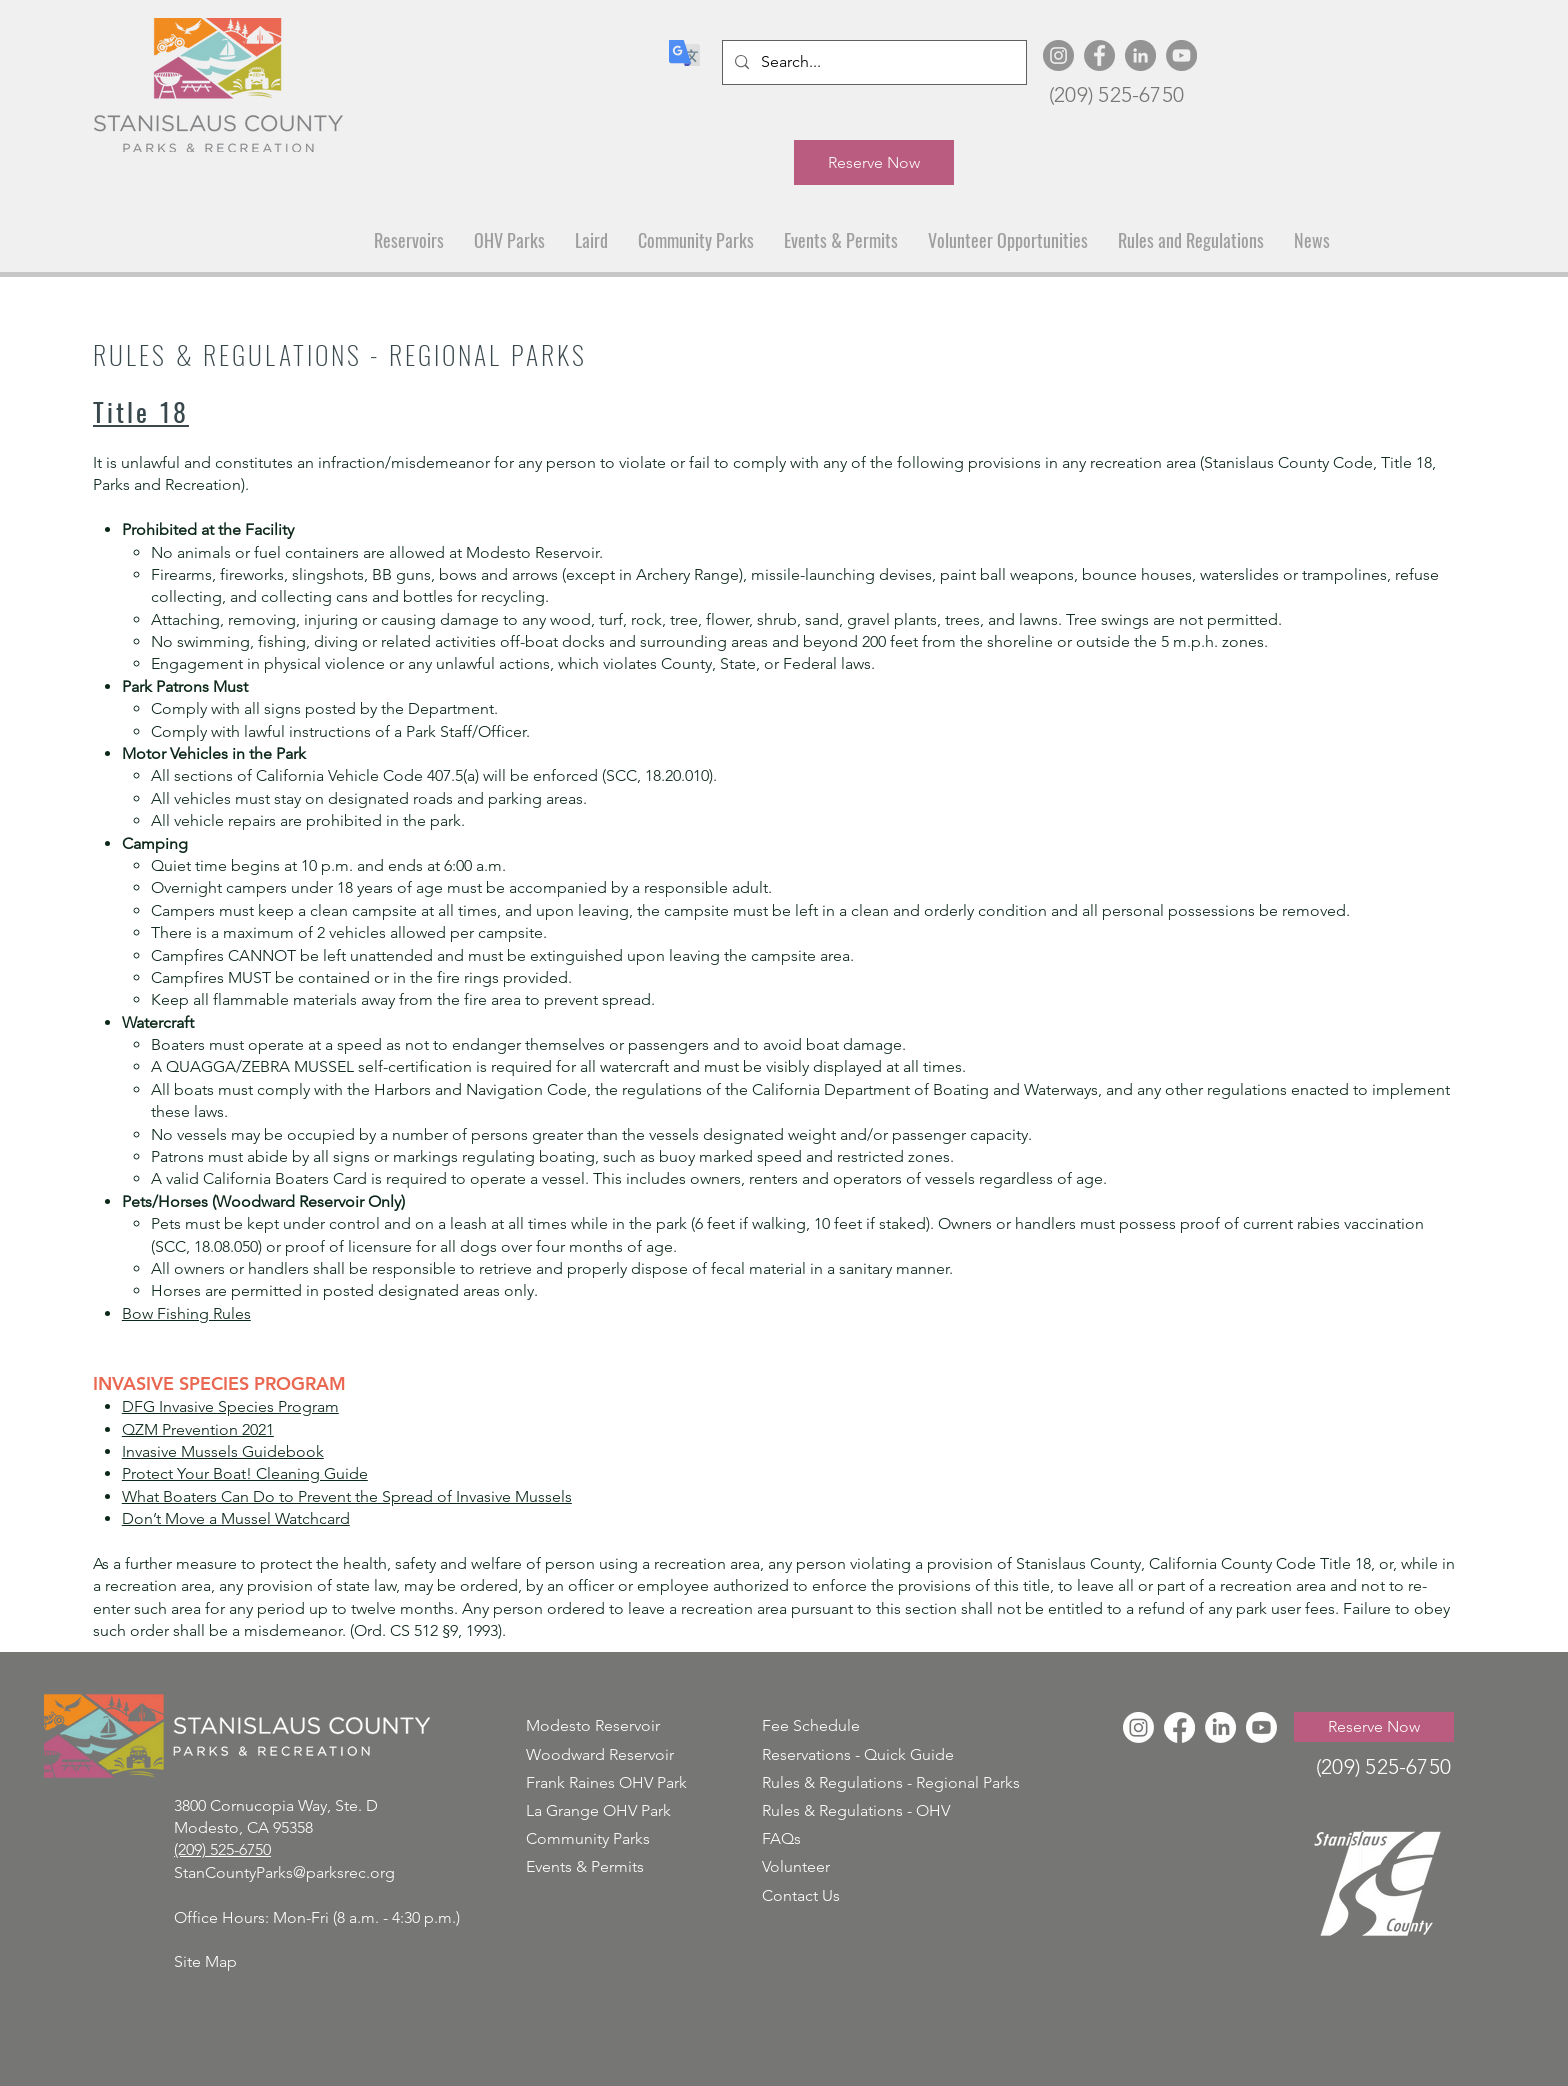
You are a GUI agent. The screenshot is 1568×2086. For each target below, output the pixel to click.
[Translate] (684, 53)
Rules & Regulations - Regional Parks (891, 1782)
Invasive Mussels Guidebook (223, 1451)
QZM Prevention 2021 (198, 1429)
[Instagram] (1058, 55)
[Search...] (872, 62)
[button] (409, 240)
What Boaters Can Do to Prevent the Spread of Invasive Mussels (347, 1496)
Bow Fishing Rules (186, 1313)
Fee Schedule (811, 1725)
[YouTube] (1181, 55)
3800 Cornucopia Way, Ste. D (276, 1805)
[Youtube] (1261, 1727)
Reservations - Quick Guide (858, 1754)
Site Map (205, 1961)
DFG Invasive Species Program (230, 1406)
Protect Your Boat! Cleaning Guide (245, 1473)
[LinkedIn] (1140, 55)
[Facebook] (1099, 55)
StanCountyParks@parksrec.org (284, 1872)
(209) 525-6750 (1116, 94)
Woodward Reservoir (600, 1754)
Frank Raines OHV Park (606, 1782)
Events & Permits (585, 1866)
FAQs (781, 1838)
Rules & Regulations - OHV (856, 1810)
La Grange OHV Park (598, 1810)
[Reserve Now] (874, 162)
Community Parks (588, 1838)
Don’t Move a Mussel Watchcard (236, 1518)
